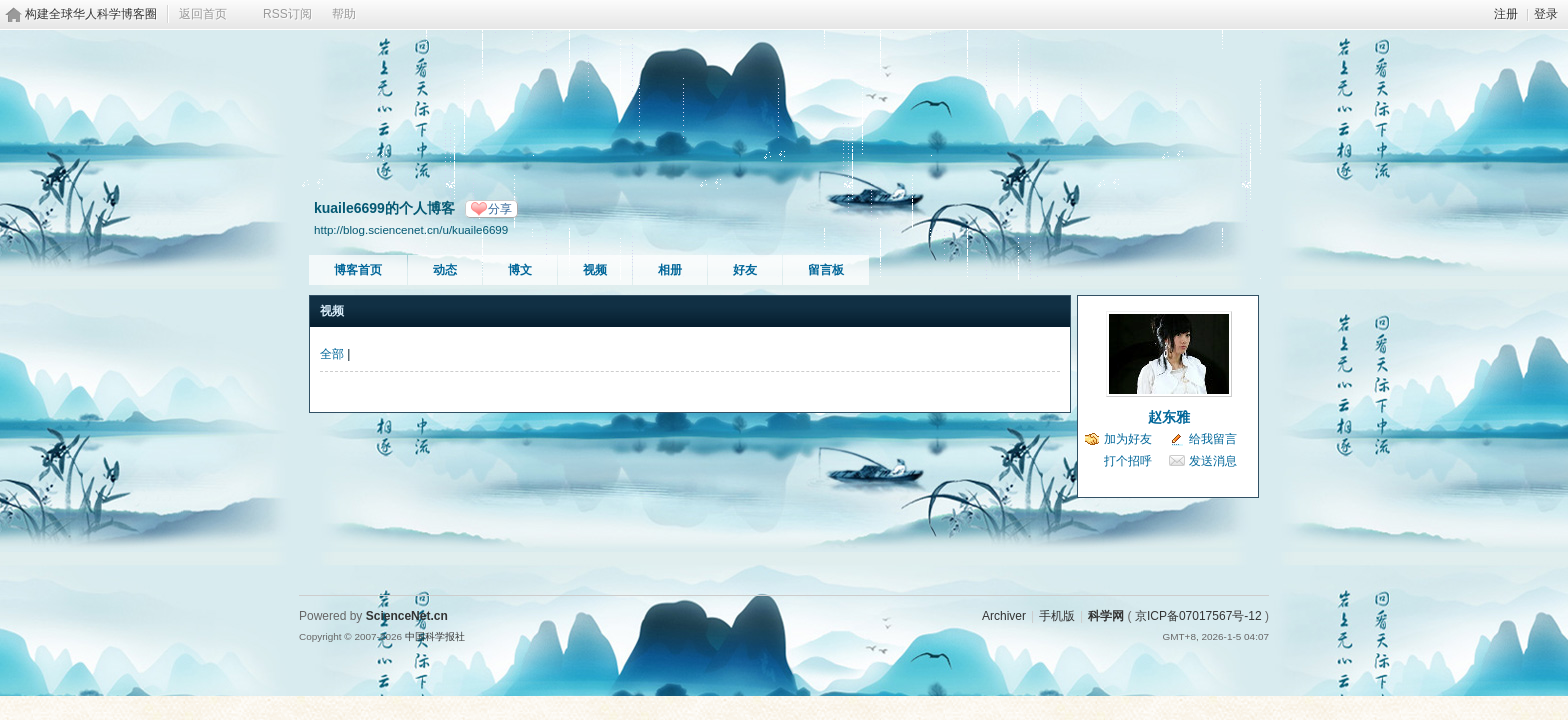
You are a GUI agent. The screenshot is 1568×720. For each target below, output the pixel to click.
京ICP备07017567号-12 (1198, 616)
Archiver (1004, 616)
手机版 (1057, 616)
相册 (670, 270)
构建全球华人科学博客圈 (91, 14)
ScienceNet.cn (407, 616)
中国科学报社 (435, 636)
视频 (595, 270)
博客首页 (358, 270)
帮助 (344, 14)
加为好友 (1128, 439)
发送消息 (1213, 461)
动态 (445, 270)
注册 (1506, 14)
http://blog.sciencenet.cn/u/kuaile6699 (411, 229)
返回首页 (203, 14)
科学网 (1106, 616)
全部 (332, 354)
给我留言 (1213, 439)
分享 (500, 209)
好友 (745, 270)
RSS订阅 (287, 14)
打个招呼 (1128, 461)
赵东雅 (1169, 417)
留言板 (826, 270)
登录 (1546, 14)
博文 (520, 270)
